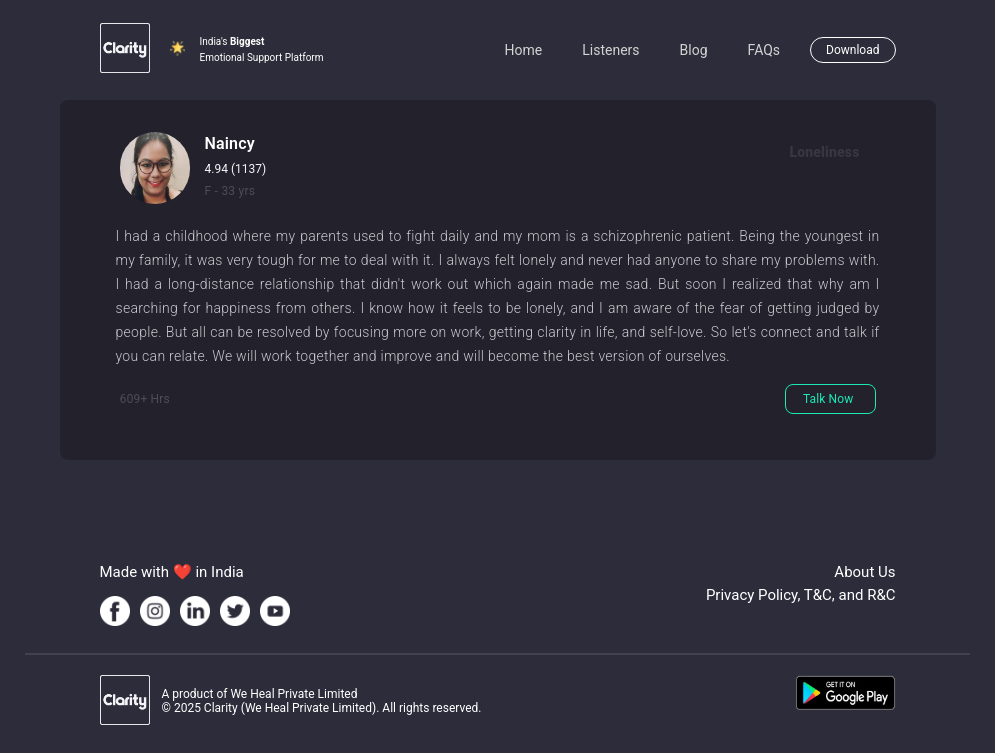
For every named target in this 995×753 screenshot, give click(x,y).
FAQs (764, 50)
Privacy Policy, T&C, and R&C (801, 595)
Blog (694, 50)
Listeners (610, 50)
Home (524, 50)
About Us (864, 572)
